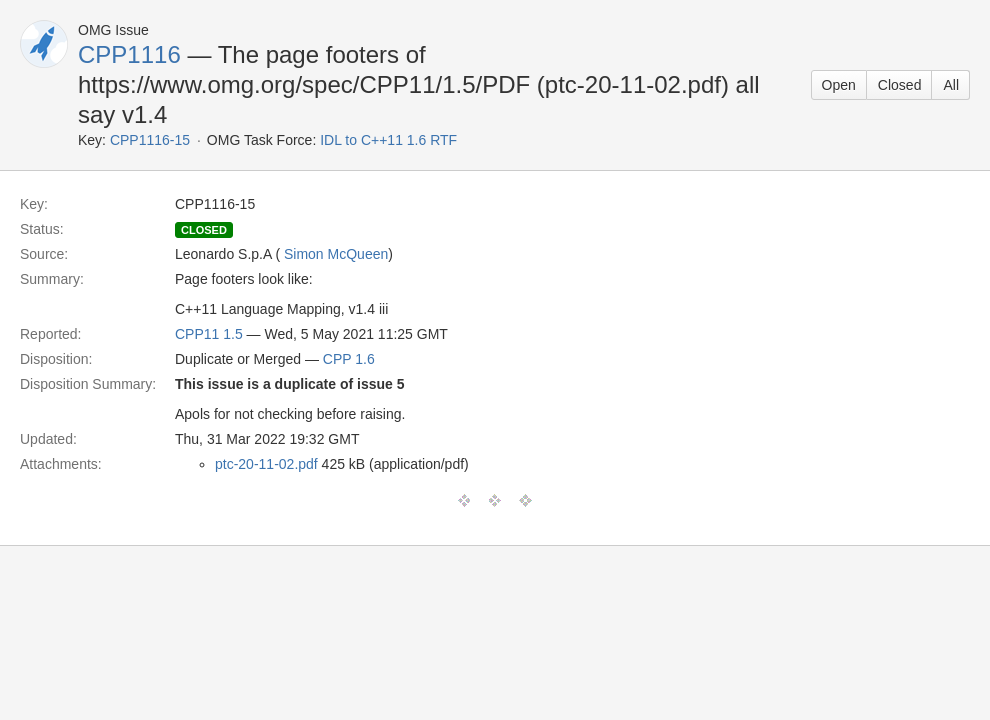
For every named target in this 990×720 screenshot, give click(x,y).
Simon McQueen (336, 254)
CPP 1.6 (349, 359)
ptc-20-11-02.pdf (266, 464)
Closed (900, 85)
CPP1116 (129, 54)
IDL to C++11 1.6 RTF (388, 140)
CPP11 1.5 (209, 334)
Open (839, 85)
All (951, 85)
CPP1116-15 (150, 140)
